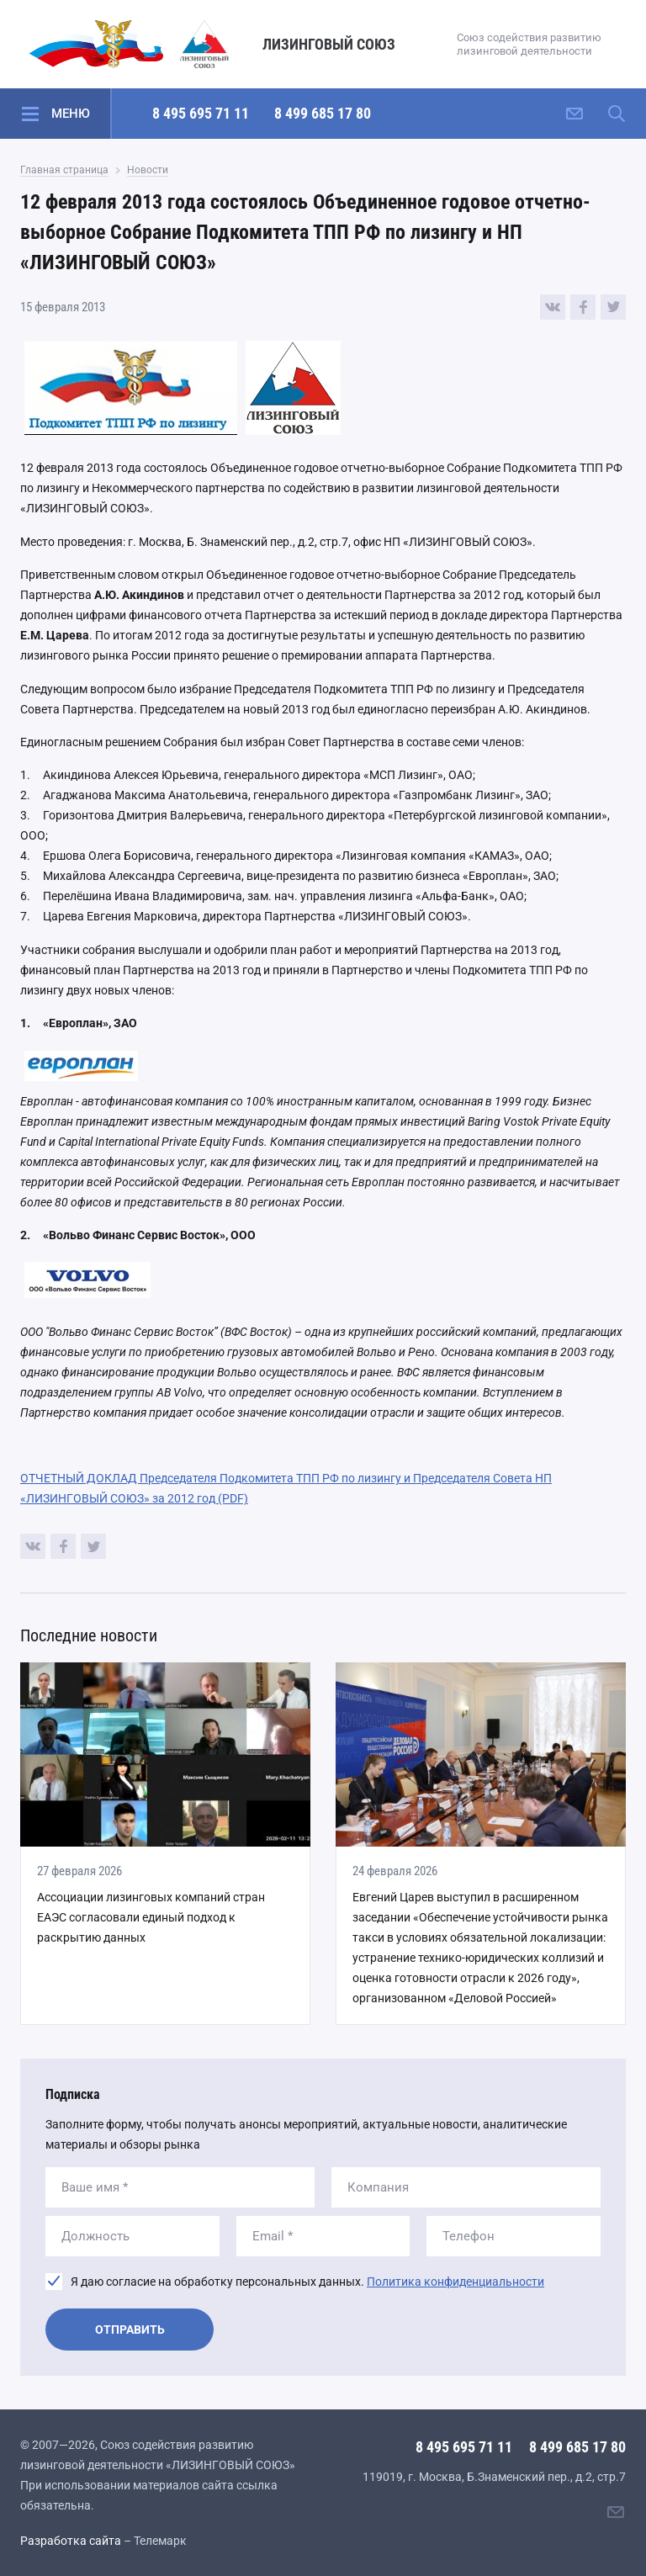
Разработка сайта (70, 2540)
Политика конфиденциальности (455, 2281)
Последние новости (88, 1635)
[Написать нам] (574, 113)
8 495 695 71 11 (200, 113)
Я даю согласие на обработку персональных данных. (307, 2281)
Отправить (130, 2329)
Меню (70, 113)
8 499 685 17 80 (322, 113)
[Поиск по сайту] (616, 113)
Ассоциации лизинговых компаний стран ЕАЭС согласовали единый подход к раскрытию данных (151, 1917)
